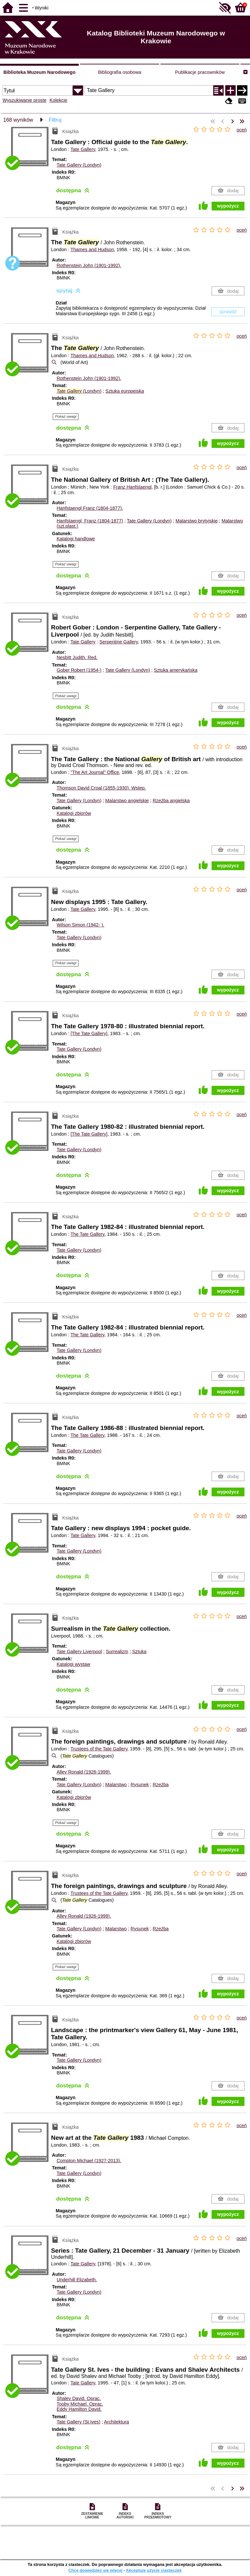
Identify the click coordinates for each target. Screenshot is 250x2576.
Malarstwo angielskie (127, 800)
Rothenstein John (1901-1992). (89, 265)
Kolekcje (58, 100)
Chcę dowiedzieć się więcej (95, 2570)
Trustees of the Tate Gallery (98, 1748)
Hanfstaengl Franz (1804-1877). (90, 508)
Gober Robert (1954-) (79, 670)
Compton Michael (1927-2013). (89, 2160)
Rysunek (140, 1784)
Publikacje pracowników (200, 72)
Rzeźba (161, 1784)
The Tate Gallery (87, 1234)
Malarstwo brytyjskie (196, 520)
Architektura (116, 2421)
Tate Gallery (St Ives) (78, 2421)
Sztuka (139, 1651)
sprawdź (228, 311)
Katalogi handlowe (76, 538)
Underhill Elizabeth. (77, 2279)
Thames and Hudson (92, 249)
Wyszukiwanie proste (25, 100)
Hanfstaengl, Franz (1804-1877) (90, 520)
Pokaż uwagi (65, 416)
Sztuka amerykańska (176, 670)
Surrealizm (117, 1651)
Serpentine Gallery (118, 641)
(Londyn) (79, 391)
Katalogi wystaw (73, 1664)
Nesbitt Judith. (77, 657)
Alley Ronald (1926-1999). (84, 1771)
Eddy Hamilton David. (79, 2409)
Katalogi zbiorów (74, 813)
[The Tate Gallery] (89, 1033)
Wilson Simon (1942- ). (80, 924)
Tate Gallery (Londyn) (79, 165)
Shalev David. (79, 2398)
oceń (242, 129)
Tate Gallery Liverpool (79, 1651)
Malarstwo (116, 1784)
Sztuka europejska (124, 391)
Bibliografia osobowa (119, 72)
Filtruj (55, 120)
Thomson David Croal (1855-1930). (101, 787)
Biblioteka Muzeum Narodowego (39, 72)
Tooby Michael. (80, 2404)
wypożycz (228, 206)
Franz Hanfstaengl (132, 487)
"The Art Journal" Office (95, 772)
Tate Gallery (82, 149)
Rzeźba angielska (171, 800)
